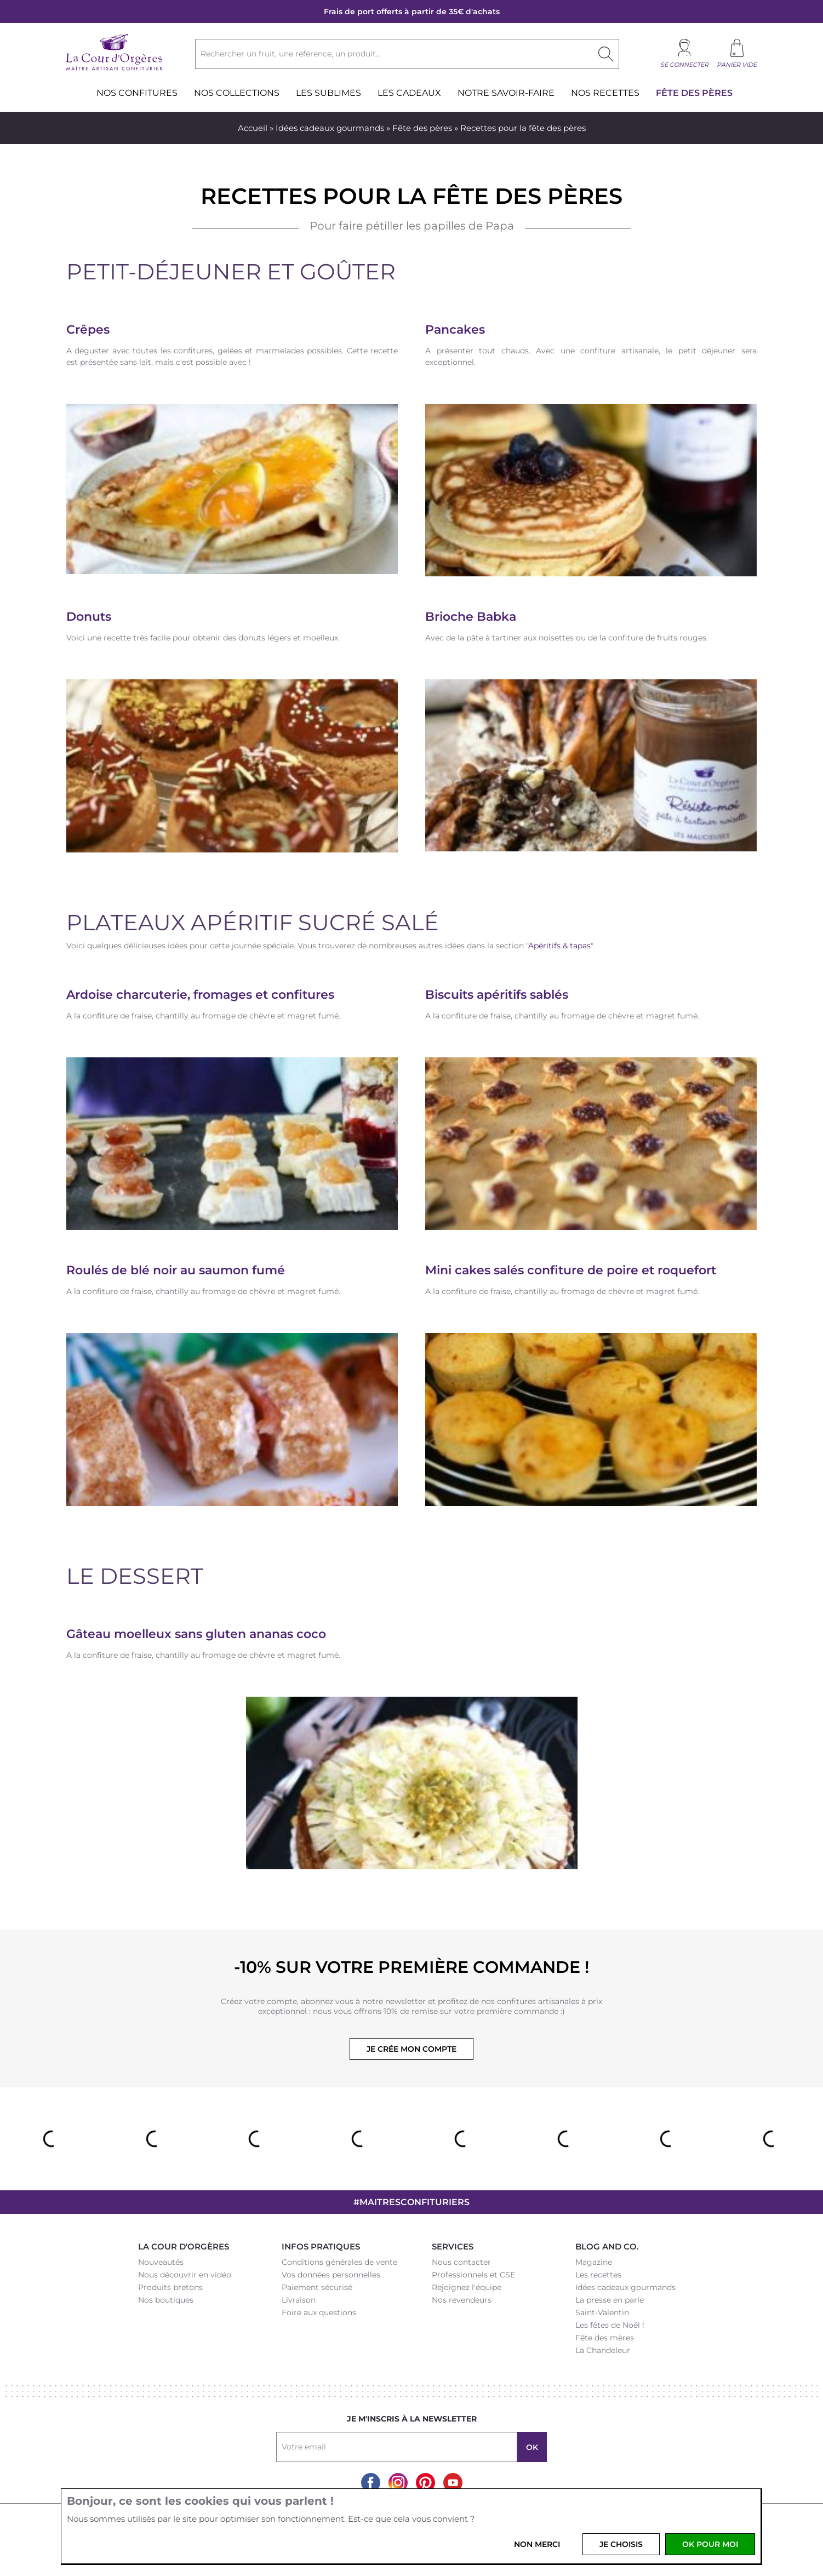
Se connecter (684, 64)
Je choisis (621, 2544)
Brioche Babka (470, 616)
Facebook (370, 2482)
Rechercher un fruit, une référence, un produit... (291, 54)
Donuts (88, 616)
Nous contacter (461, 2262)
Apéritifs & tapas (559, 946)
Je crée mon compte (411, 2049)
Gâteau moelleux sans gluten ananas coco (196, 1634)
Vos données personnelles (331, 2275)
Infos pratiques (321, 2246)
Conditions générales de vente (339, 2262)
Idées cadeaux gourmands (330, 128)
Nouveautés (161, 2262)
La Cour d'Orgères (183, 2246)
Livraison (299, 2300)
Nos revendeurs (461, 2300)
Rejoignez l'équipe (466, 2287)
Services (452, 2246)
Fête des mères (604, 2338)
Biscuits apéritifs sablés (496, 994)
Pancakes (455, 329)
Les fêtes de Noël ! (609, 2325)
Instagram (398, 2482)
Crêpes (88, 329)
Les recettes (598, 2275)
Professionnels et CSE (473, 2275)
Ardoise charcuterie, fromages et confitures (200, 994)
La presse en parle (609, 2300)
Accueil (252, 128)
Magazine (593, 2262)
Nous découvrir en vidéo (184, 2275)
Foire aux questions (319, 2312)
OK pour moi (710, 2544)
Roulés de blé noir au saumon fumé (175, 1270)
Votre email (304, 2447)
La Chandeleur (602, 2350)
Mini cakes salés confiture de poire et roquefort (570, 1270)
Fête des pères (422, 128)
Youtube (452, 2482)
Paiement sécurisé (317, 2287)
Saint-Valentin (602, 2312)
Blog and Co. (607, 2246)
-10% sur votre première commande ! (411, 1967)
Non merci (537, 2544)
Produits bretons (170, 2287)
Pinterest (425, 2482)
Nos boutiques (165, 2300)
